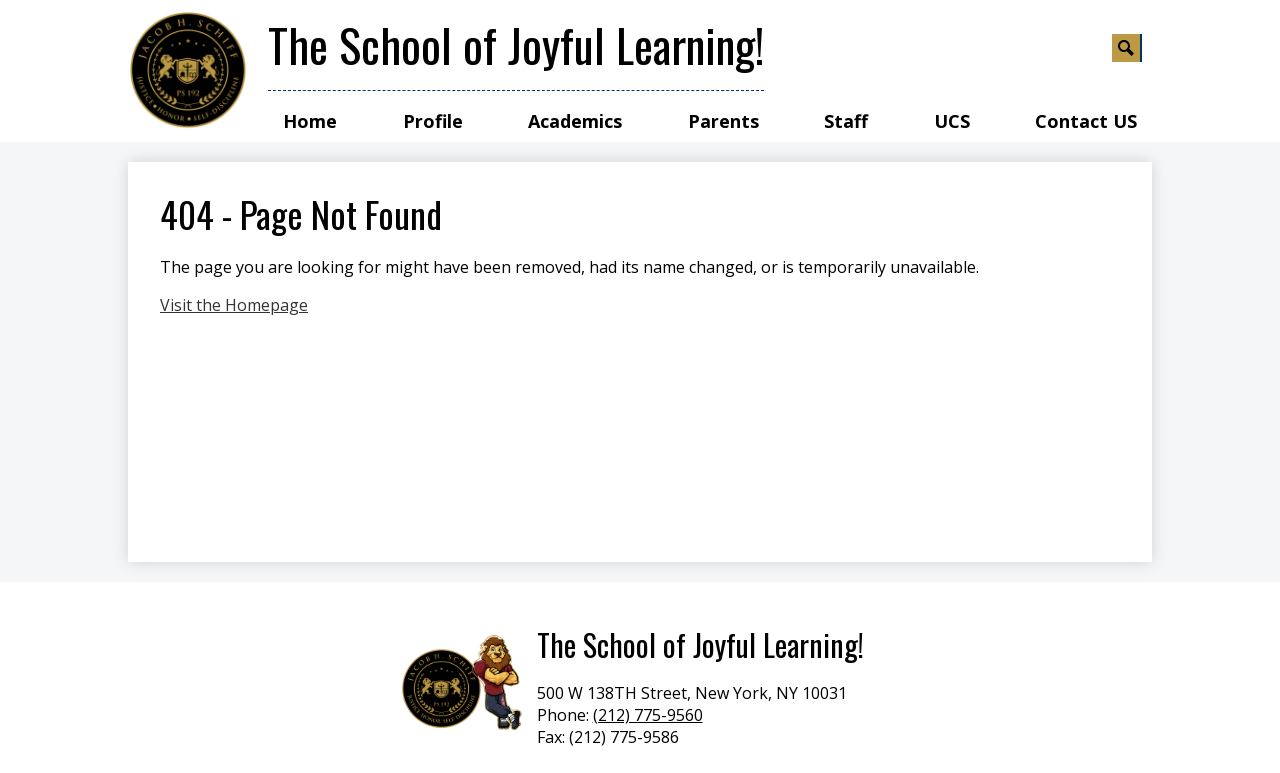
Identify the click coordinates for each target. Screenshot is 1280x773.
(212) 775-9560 (648, 715)
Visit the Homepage (234, 305)
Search (1127, 51)
